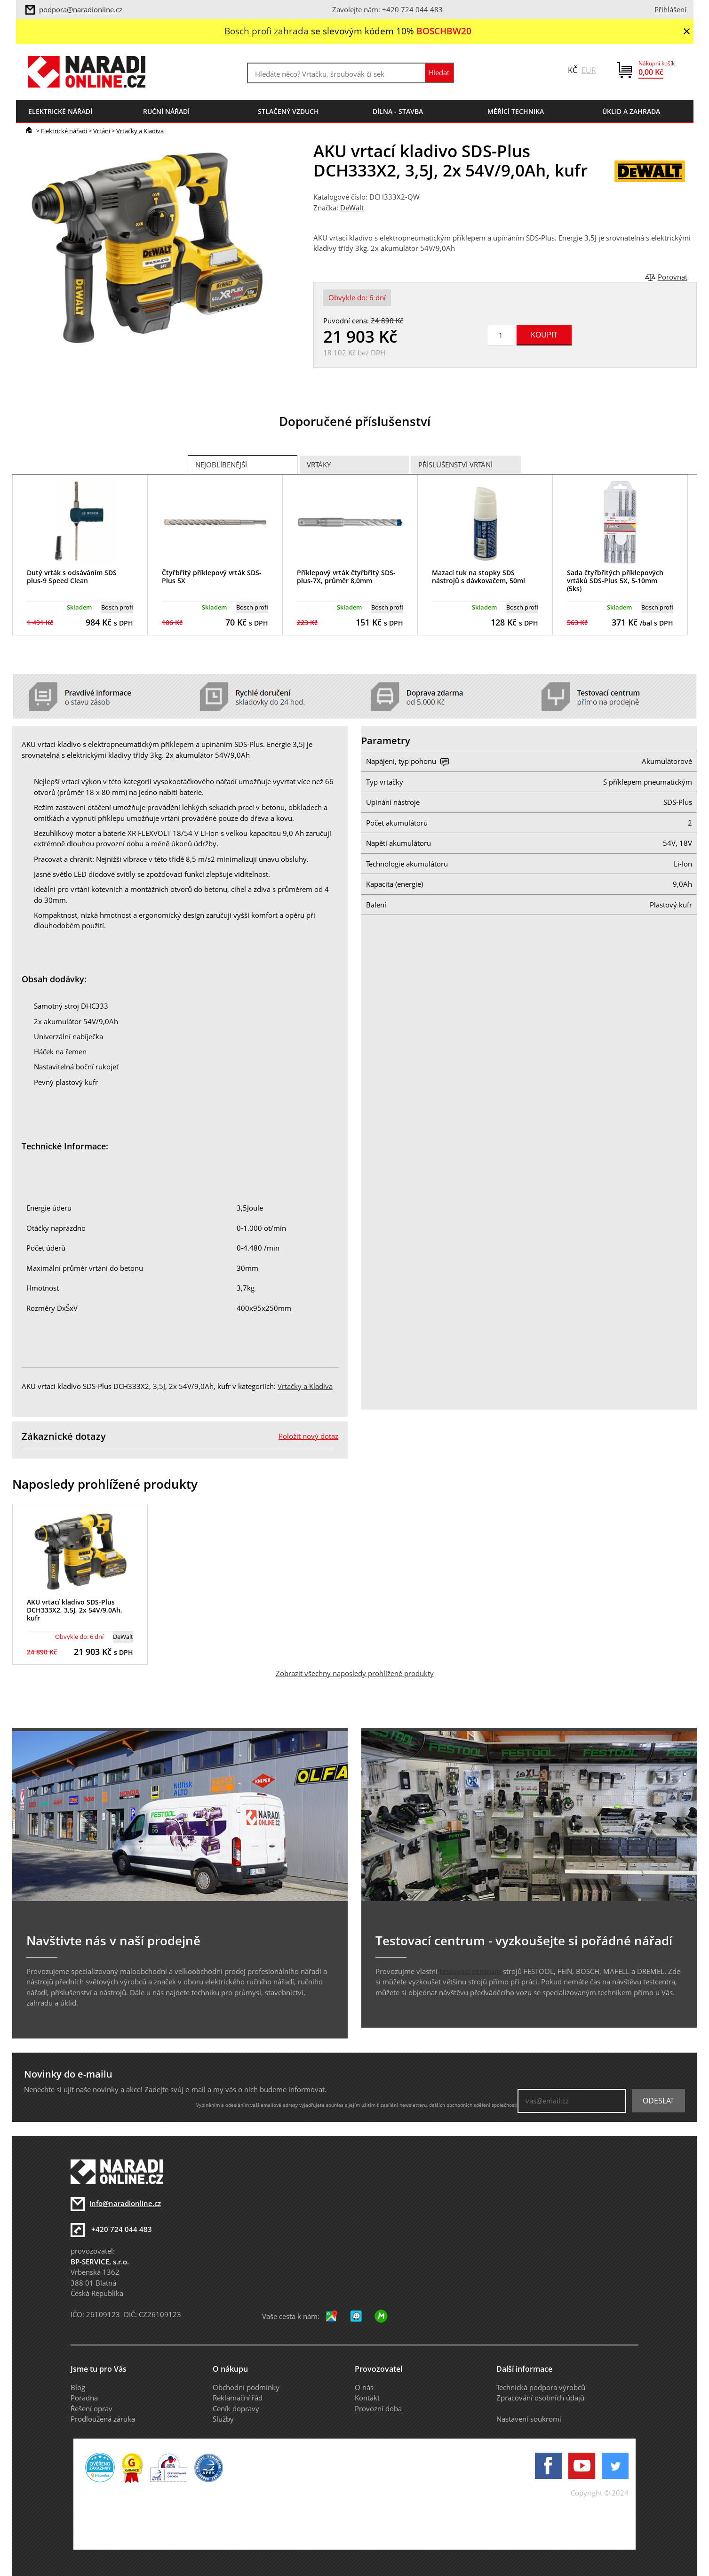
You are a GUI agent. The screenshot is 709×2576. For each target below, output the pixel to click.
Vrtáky (319, 464)
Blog (78, 2387)
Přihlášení (670, 9)
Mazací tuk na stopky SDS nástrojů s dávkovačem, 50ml (478, 576)
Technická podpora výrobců (540, 2387)
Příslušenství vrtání (455, 464)
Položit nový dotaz (308, 1436)
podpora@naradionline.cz (80, 9)
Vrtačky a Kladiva (140, 131)
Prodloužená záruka (103, 2419)
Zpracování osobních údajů (540, 2397)
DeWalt (352, 207)
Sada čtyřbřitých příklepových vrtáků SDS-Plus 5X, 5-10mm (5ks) (615, 580)
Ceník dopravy (236, 2408)
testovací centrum (470, 1971)
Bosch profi (117, 607)
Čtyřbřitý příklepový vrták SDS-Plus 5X (212, 576)
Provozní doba (378, 2408)
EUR (589, 70)
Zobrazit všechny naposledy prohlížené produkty (355, 1673)
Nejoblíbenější (221, 464)
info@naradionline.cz (125, 2203)
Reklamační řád (238, 2397)
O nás (364, 2387)
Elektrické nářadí (64, 131)
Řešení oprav (91, 2408)
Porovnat (672, 276)
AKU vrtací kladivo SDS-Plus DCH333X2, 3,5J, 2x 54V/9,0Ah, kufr (74, 1609)
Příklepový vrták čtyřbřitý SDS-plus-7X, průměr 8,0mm (346, 576)
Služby (223, 2419)
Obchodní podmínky (246, 2387)
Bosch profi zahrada (266, 30)
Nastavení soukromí (528, 2419)
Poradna (84, 2397)
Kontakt (367, 2397)
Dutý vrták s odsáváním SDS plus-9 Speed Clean (72, 576)
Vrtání (101, 131)
